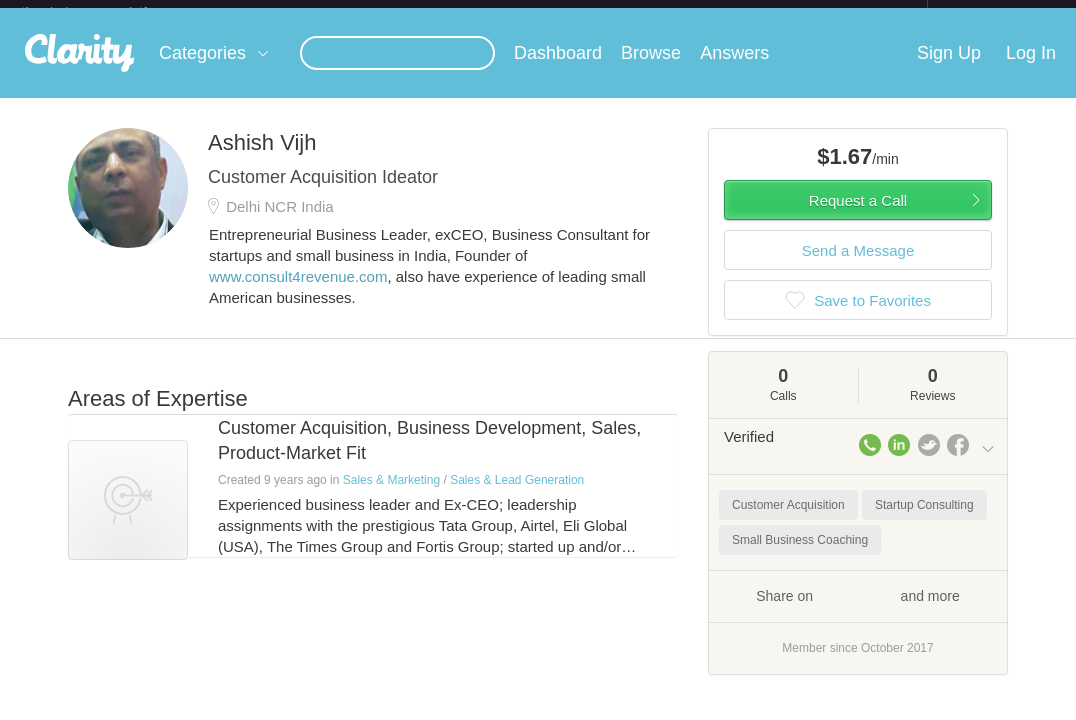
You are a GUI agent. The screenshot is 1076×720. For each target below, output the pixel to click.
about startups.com (998, 13)
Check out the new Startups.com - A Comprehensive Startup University (710, 13)
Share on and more (858, 611)
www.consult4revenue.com (298, 292)
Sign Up (949, 69)
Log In (1031, 69)
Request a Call (858, 216)
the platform (106, 11)
